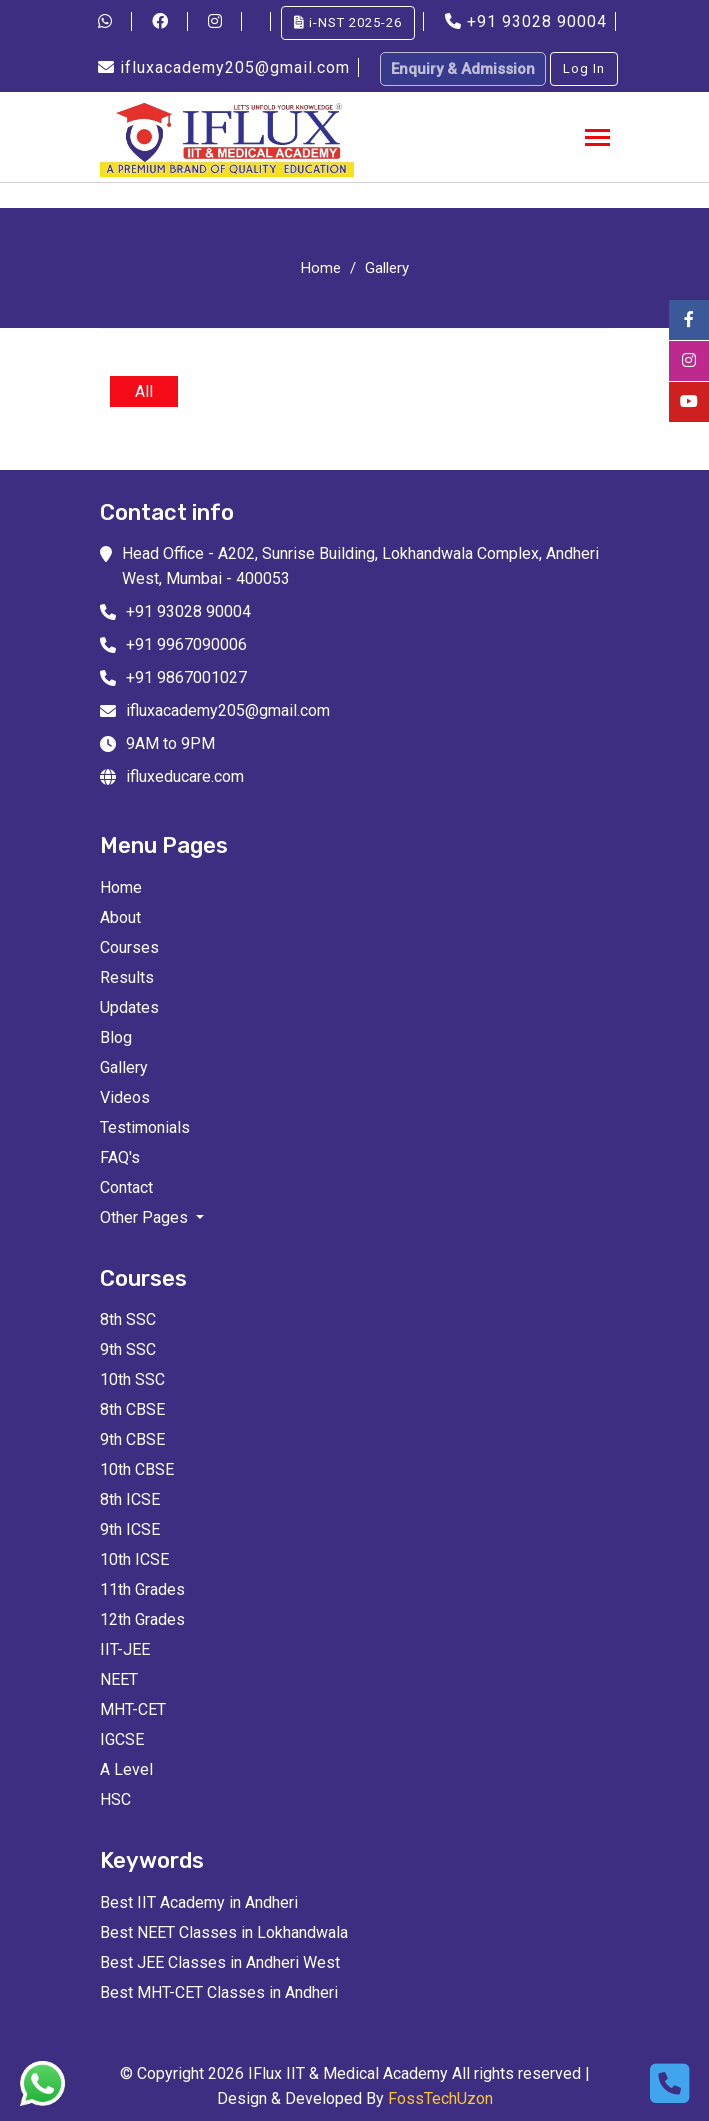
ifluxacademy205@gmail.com (226, 67)
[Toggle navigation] (597, 139)
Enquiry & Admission (463, 69)
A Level (126, 1769)
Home (321, 268)
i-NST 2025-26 (348, 22)
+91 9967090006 (186, 644)
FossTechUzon (440, 2098)
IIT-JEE (125, 1649)
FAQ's (120, 1157)
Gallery (387, 268)
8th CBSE (132, 1409)
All (144, 391)
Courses (129, 947)
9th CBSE (132, 1439)
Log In (584, 68)
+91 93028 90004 (528, 21)
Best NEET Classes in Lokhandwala (224, 1932)
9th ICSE (130, 1529)
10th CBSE (137, 1469)
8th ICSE (130, 1499)
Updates (129, 1007)
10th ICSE (134, 1559)
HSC (115, 1799)
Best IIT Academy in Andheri (199, 1902)
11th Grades (142, 1589)
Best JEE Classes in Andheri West (220, 1962)
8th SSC (128, 1319)
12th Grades (142, 1619)
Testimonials (145, 1127)
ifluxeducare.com (185, 776)
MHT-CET (133, 1709)
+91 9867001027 (186, 677)
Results (127, 977)
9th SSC (128, 1349)
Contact (126, 1187)
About (120, 917)
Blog (116, 1037)
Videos (125, 1097)
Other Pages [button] (146, 1217)
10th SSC (132, 1379)
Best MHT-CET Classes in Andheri (219, 1992)
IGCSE (122, 1739)
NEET (119, 1679)
